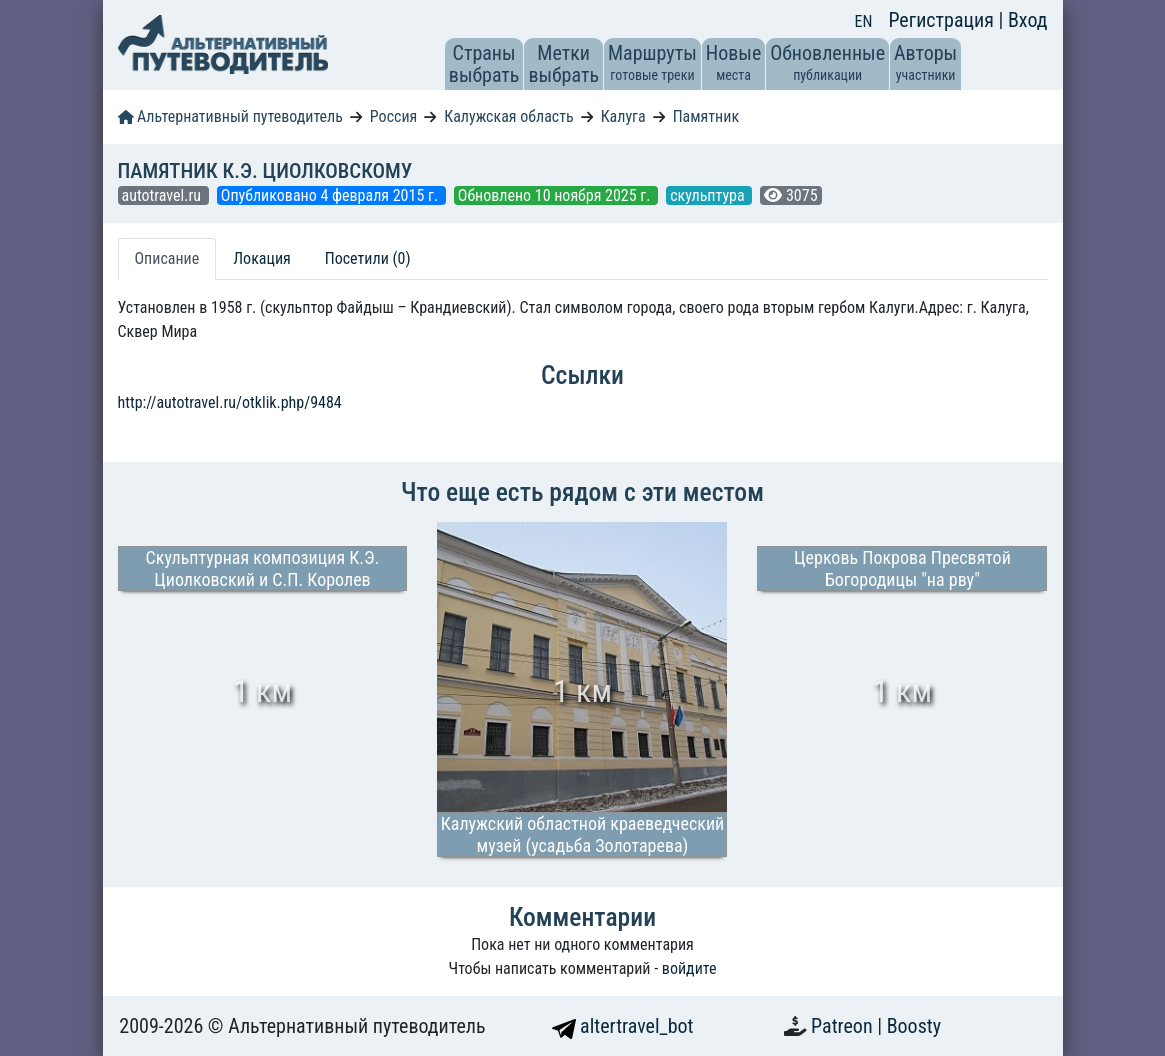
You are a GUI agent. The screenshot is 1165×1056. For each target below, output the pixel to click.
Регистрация (943, 20)
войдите (689, 968)
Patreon (844, 1026)
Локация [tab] (262, 258)
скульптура (709, 195)
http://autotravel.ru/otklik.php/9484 (230, 402)
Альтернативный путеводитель (230, 116)
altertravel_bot (623, 1026)
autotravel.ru (163, 195)
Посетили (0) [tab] (368, 258)
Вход (1028, 20)
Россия (393, 116)
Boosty (914, 1026)
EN (864, 21)
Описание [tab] (167, 258)
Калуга (623, 116)
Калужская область (509, 116)
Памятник (706, 116)
